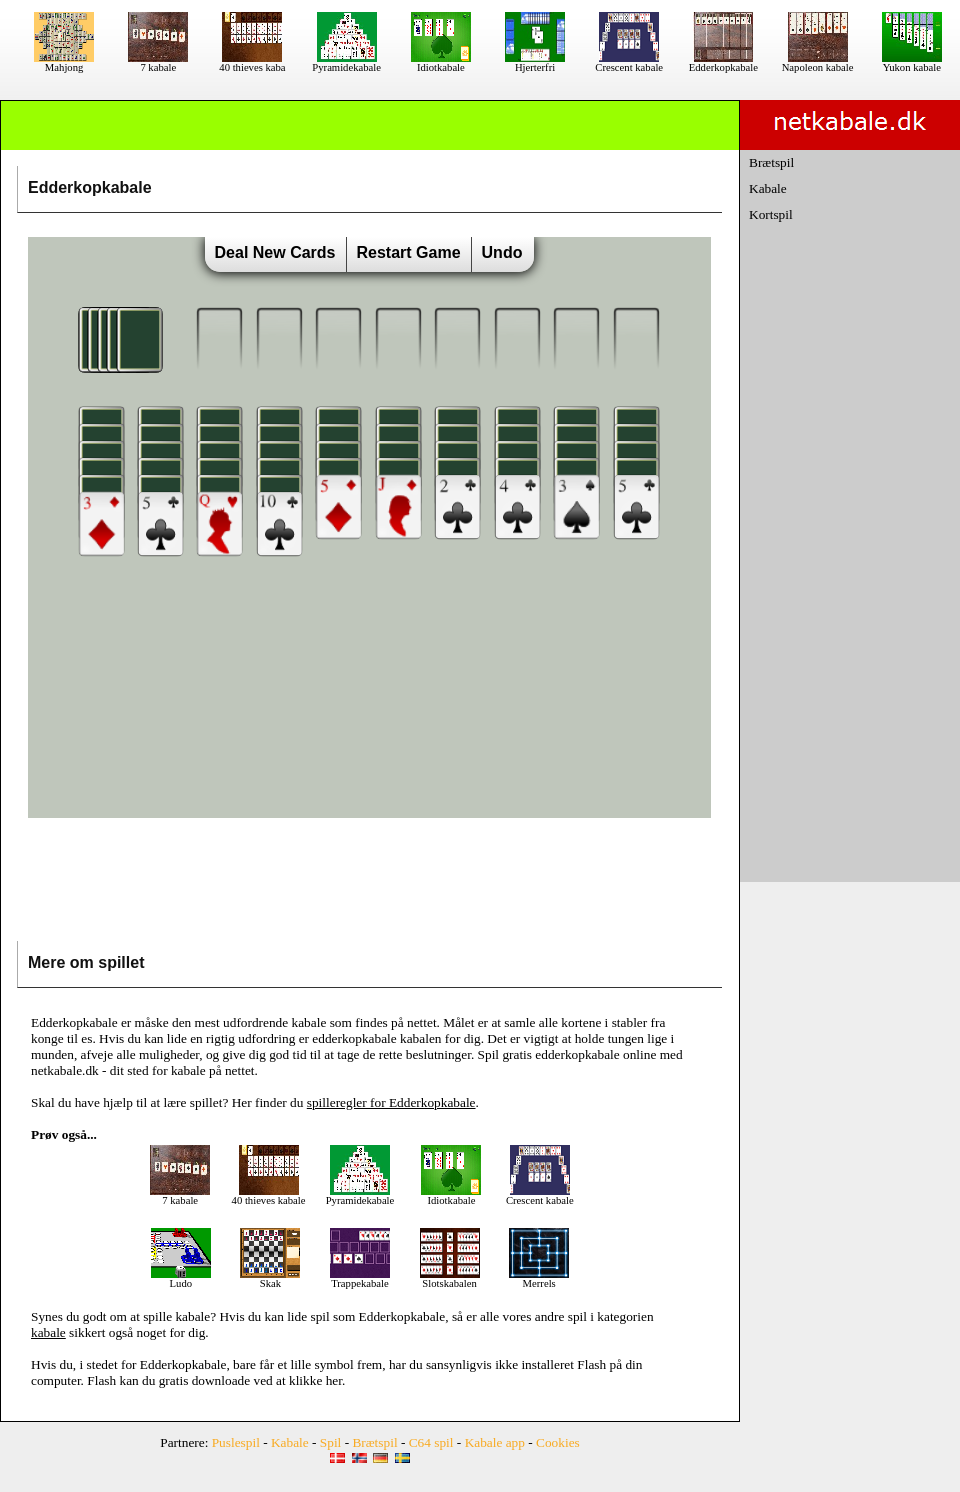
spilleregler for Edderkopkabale (391, 1102)
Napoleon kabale (818, 63)
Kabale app (495, 1442)
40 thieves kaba (252, 63)
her (334, 1380)
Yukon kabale (912, 63)
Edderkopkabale (723, 63)
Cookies (558, 1442)
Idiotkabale (441, 63)
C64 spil (431, 1442)
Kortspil (771, 214)
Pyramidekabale (346, 63)
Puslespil (236, 1442)
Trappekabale (360, 1279)
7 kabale (158, 63)
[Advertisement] (370, 884)
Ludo (181, 1279)
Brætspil (771, 162)
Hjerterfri (535, 63)
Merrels (539, 1279)
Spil (330, 1442)
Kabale (768, 188)
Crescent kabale (629, 63)
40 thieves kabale (269, 1196)
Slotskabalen (450, 1279)
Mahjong (64, 63)
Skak (270, 1279)
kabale (192, 1316)
